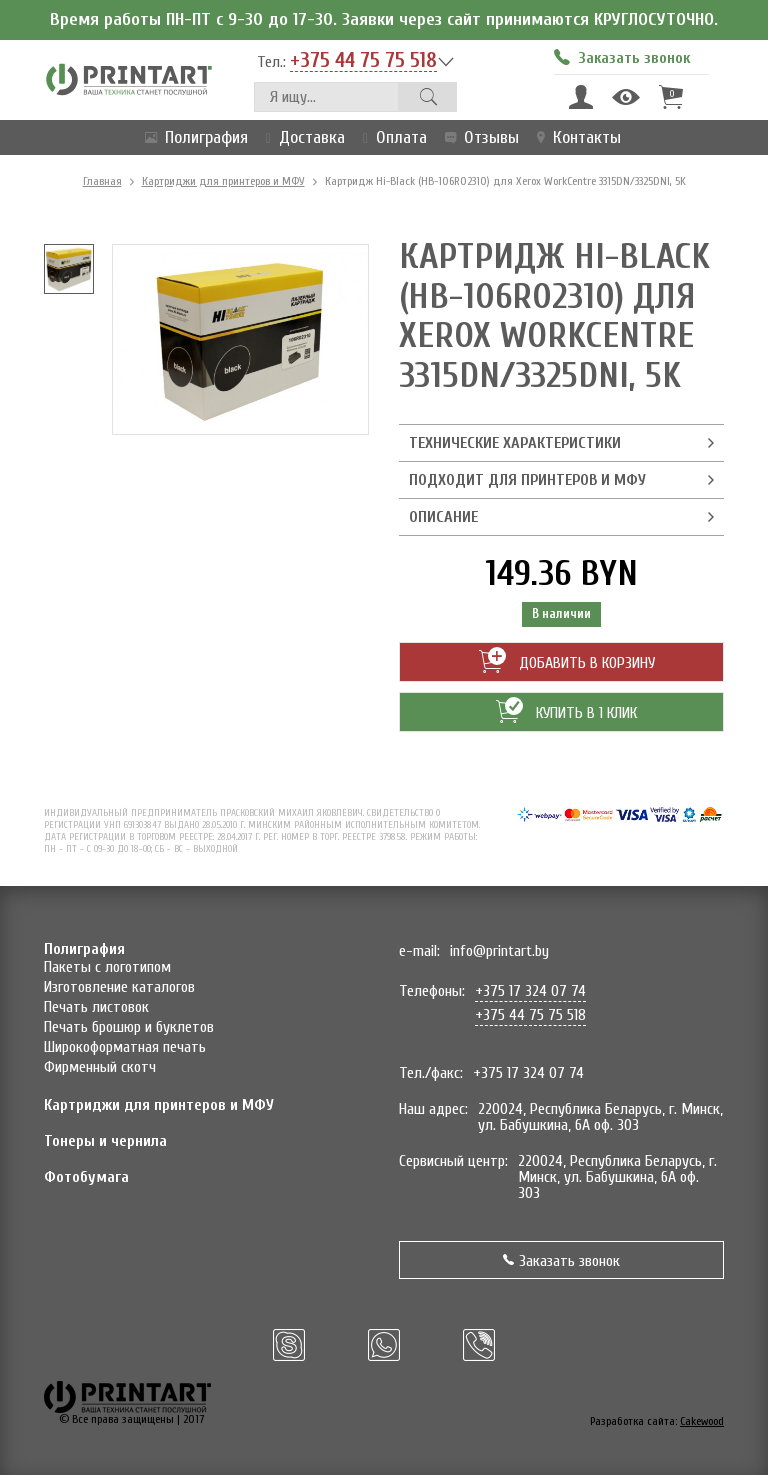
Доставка (301, 137)
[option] (69, 269)
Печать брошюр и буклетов (129, 1027)
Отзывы (478, 137)
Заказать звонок (561, 1261)
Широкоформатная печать (125, 1047)
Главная (102, 181)
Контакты (575, 137)
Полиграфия (192, 137)
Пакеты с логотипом (107, 967)
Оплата (391, 137)
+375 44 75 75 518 (363, 61)
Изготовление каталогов (119, 987)
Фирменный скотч (100, 1067)
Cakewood (702, 1421)
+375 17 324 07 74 (530, 991)
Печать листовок (96, 1007)
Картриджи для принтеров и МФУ (223, 181)
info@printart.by (499, 951)
